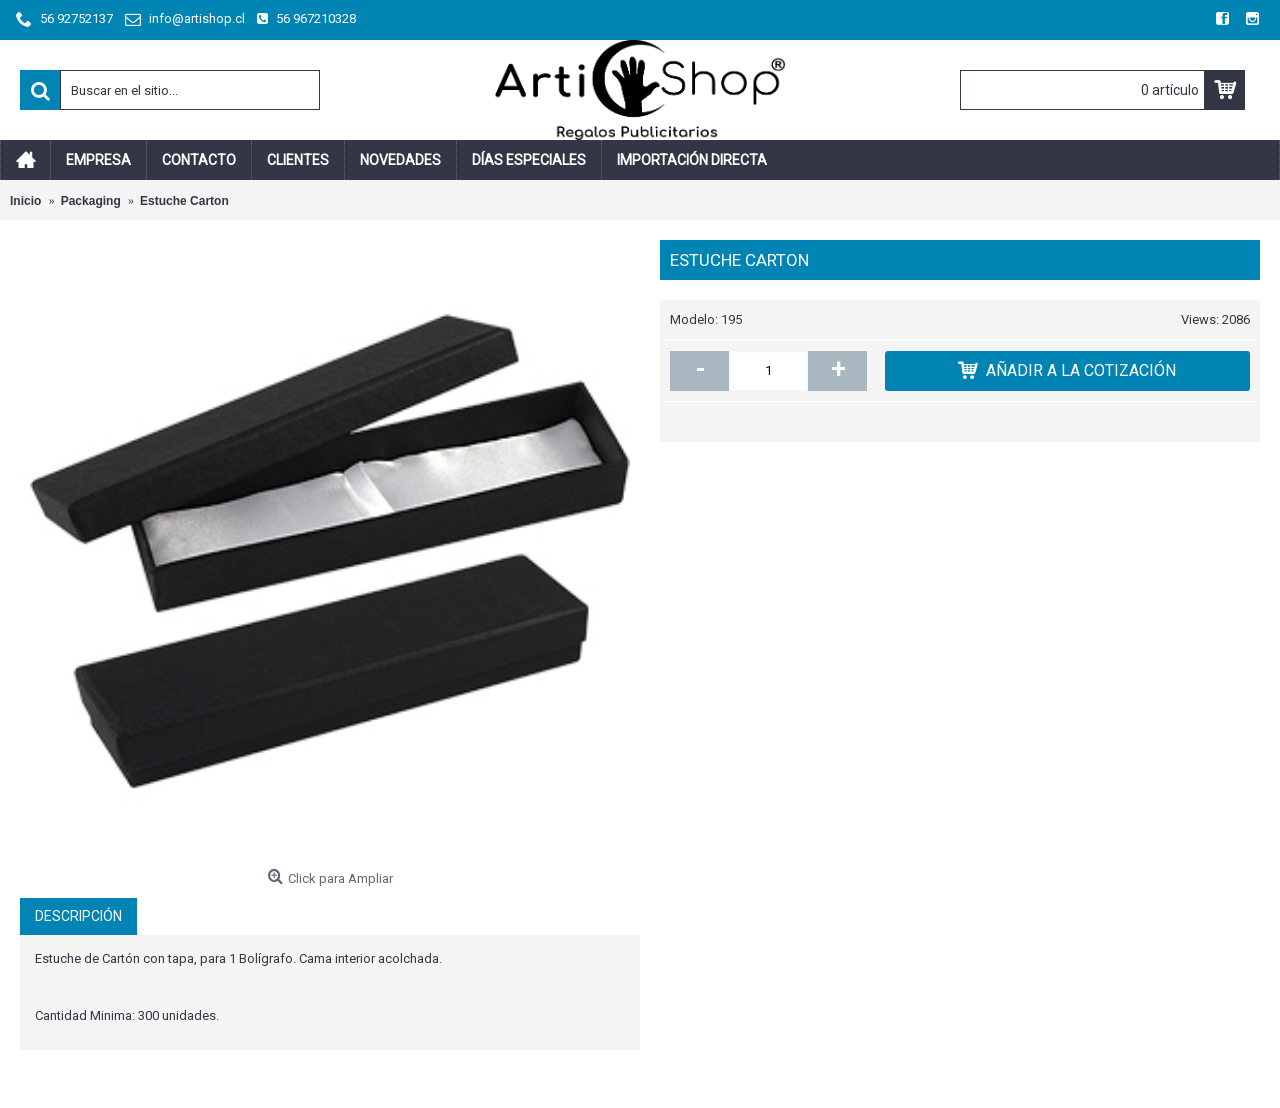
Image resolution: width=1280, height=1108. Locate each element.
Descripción (78, 916)
